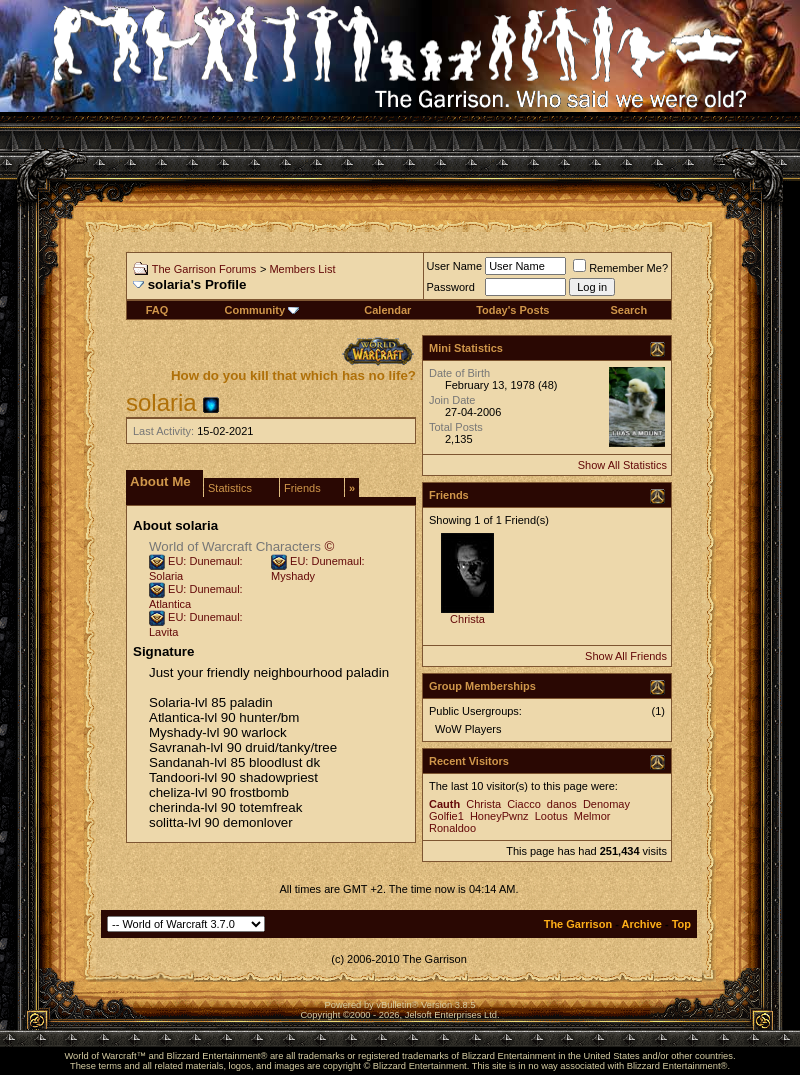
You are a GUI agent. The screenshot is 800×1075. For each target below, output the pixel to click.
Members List (302, 269)
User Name (455, 266)
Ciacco (524, 804)
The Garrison (578, 924)
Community (262, 310)
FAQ (157, 310)
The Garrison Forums (204, 269)
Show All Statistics (622, 465)
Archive (642, 924)
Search (628, 310)
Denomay (606, 804)
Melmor (592, 816)
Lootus (551, 816)
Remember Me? (620, 268)
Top (681, 924)
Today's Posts (512, 310)
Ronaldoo (452, 828)
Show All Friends (626, 656)
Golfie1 (446, 816)
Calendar (387, 310)
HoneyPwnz (499, 816)
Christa (467, 619)
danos (562, 804)
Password (451, 287)
